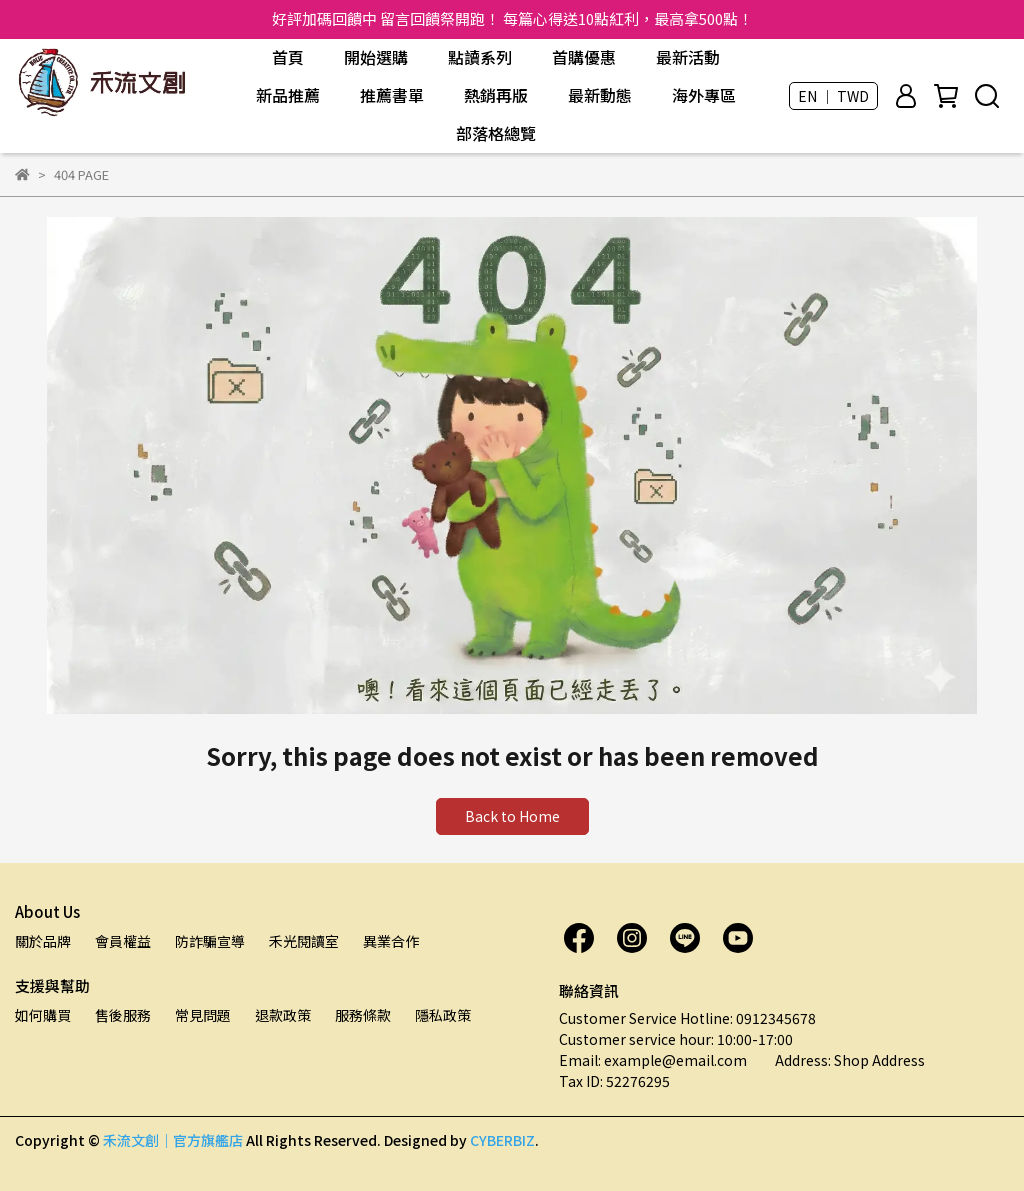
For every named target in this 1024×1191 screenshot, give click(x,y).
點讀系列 (480, 57)
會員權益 (123, 941)
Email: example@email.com (653, 1060)
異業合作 (391, 941)
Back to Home (512, 816)
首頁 (288, 57)
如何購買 (43, 1015)
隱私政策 (443, 1015)
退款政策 (283, 1015)
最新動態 (600, 95)
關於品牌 (43, 941)
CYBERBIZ (502, 1140)
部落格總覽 (496, 133)
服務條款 (363, 1015)
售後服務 (123, 1015)
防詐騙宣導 (210, 941)
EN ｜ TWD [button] (833, 96)
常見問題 (203, 1015)
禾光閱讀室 (304, 941)
